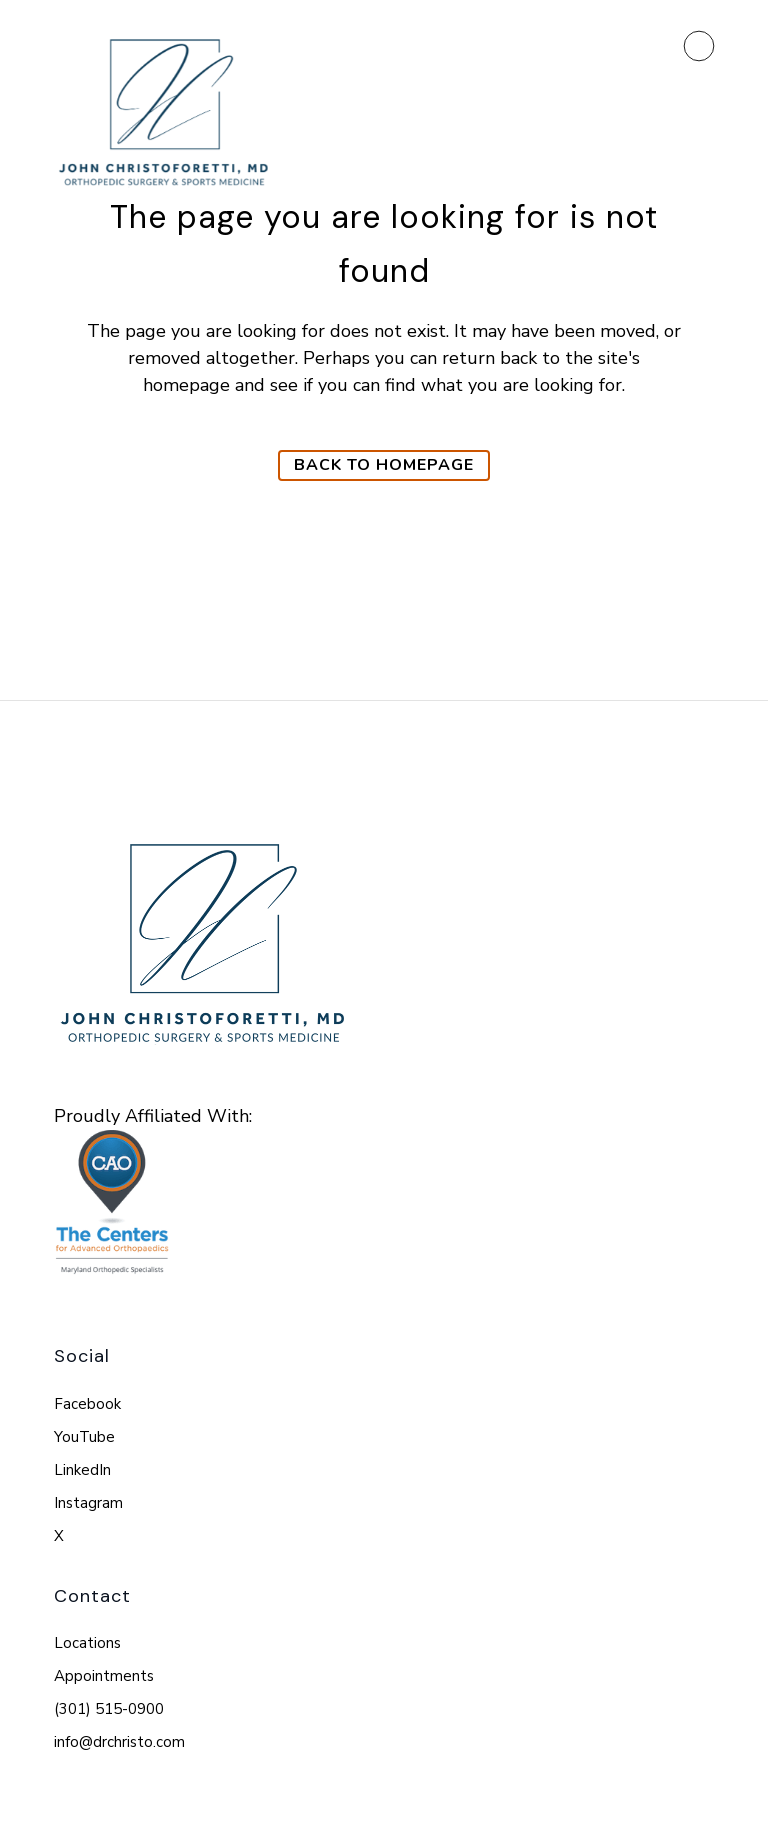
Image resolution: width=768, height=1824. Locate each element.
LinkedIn (82, 1470)
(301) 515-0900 (109, 1709)
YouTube (84, 1437)
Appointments (104, 1676)
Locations (87, 1643)
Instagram (88, 1503)
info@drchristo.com (119, 1742)
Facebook (87, 1404)
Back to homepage (384, 465)
